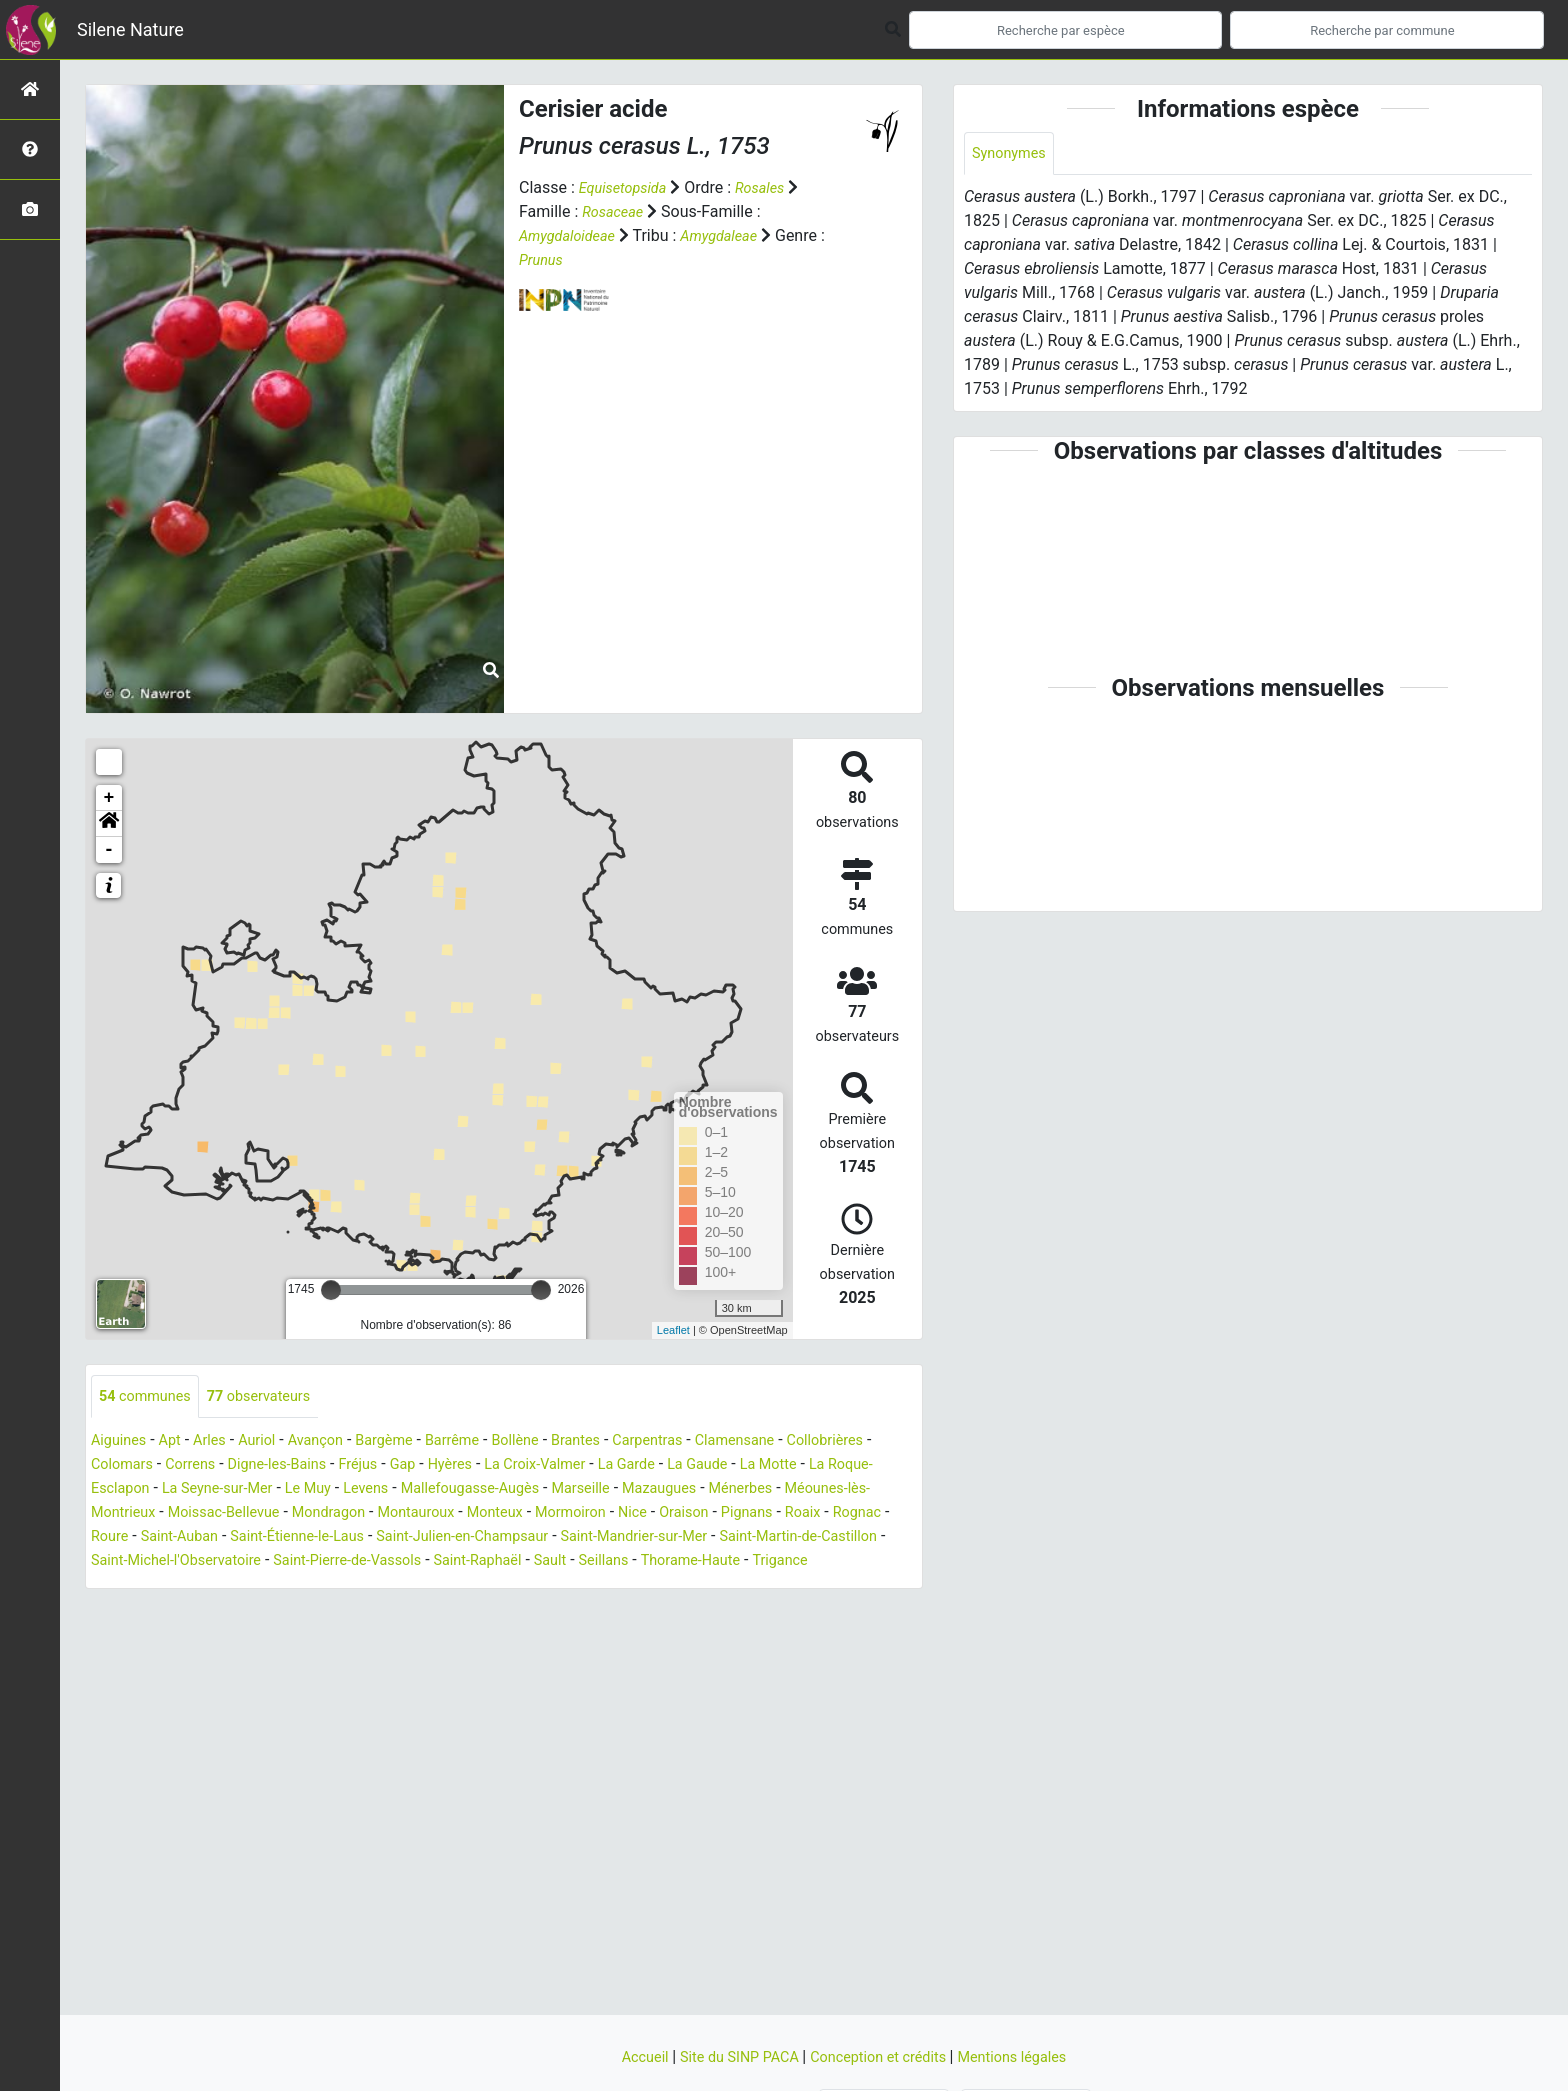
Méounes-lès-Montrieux (257, 1514)
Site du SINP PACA (730, 2056)
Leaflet (673, 1330)
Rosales (772, 187)
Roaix (248, 1538)
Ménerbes (126, 1514)
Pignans (187, 1538)
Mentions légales (1029, 2056)
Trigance (361, 1586)
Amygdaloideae (572, 235)
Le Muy (455, 1490)
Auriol (272, 1442)
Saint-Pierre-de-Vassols (698, 1562)
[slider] (331, 1290)
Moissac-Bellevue (416, 1514)
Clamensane (794, 1442)
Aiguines (122, 1442)
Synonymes (1013, 154)
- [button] (109, 850)
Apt (177, 1442)
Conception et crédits (883, 2056)
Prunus (543, 259)
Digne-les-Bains (393, 1466)
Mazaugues (841, 1490)
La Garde (776, 1466)
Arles (220, 1442)
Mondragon (532, 1514)
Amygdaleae (734, 235)
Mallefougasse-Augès (633, 1490)
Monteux (714, 1514)
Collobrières (133, 1466)
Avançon (336, 1442)
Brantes (620, 1442)
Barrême (485, 1442)
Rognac (307, 1538)
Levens (519, 1490)
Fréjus (481, 1466)
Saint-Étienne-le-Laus (573, 1538)
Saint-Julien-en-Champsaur (756, 1538)
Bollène (554, 1442)
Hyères (581, 1466)
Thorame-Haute (262, 1586)
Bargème (411, 1442)
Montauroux (628, 1514)
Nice (865, 1514)
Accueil (625, 2056)
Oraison (118, 1538)
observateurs (274, 1397)
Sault (109, 1586)
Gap (530, 1466)
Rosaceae (616, 211)
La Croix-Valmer (675, 1466)
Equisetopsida (628, 187)
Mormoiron (797, 1514)
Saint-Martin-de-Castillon (314, 1562)
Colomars (223, 1466)
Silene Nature (130, 29)
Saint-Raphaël (843, 1562)
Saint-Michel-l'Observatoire (509, 1562)
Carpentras (699, 1442)
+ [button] (109, 798)
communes (150, 1397)
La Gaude (853, 1466)
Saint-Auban (443, 1538)
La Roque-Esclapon (213, 1490)
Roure (367, 1538)
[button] (109, 824)
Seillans (167, 1586)
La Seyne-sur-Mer (355, 1490)
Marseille (755, 1490)
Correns (298, 1466)
